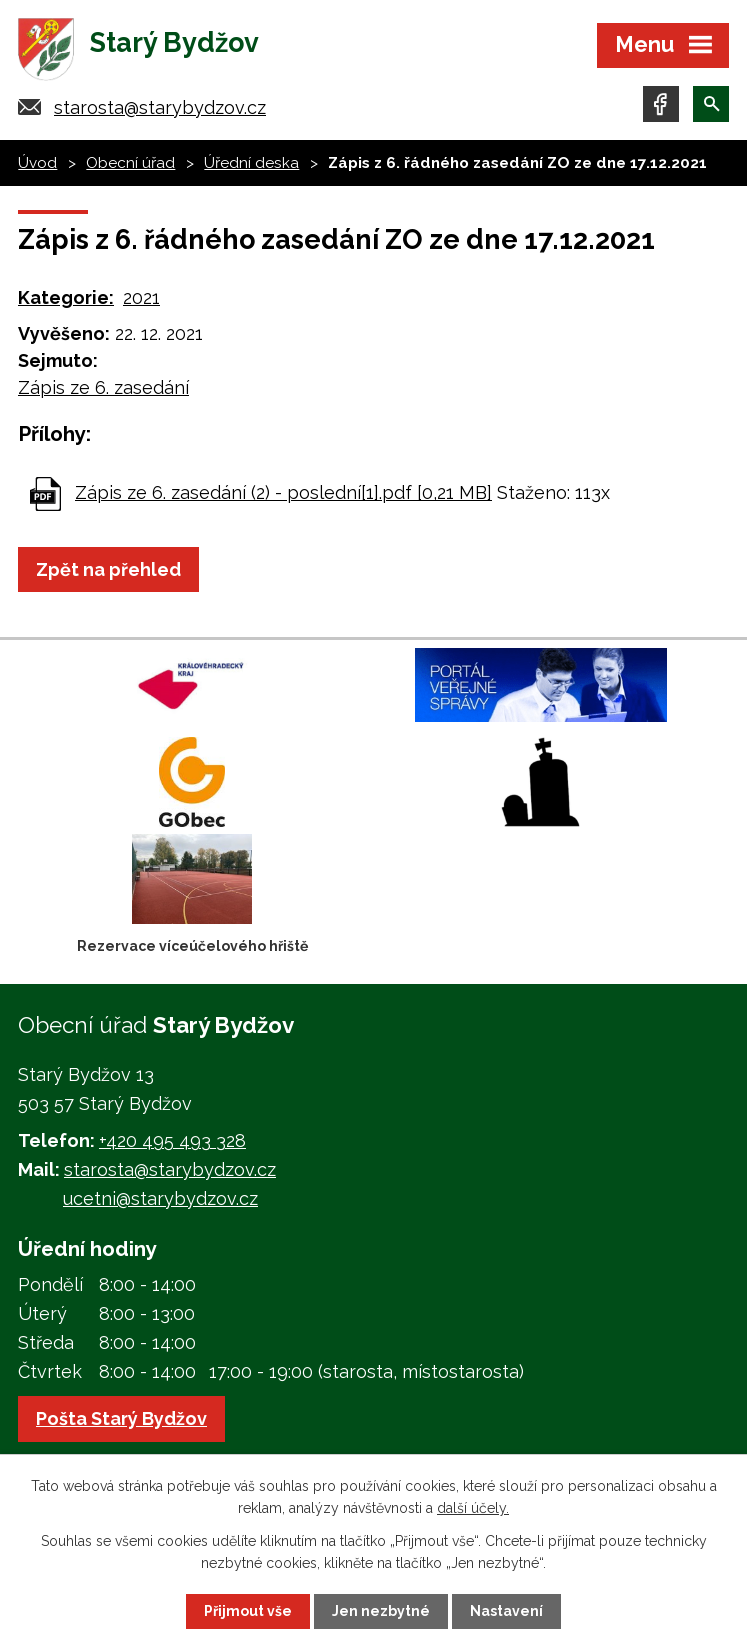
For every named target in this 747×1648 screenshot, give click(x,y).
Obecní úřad (130, 163)
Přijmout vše (248, 1611)
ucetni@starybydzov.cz (160, 1198)
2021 (141, 297)
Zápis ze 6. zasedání (103, 387)
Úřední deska (251, 163)
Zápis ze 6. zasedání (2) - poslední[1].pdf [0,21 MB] (283, 492)
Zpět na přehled (108, 569)
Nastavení (506, 1611)
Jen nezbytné (381, 1611)
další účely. (473, 1508)
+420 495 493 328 (172, 1140)
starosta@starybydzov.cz (160, 107)
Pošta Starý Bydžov (121, 1418)
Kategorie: (66, 297)
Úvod (37, 163)
